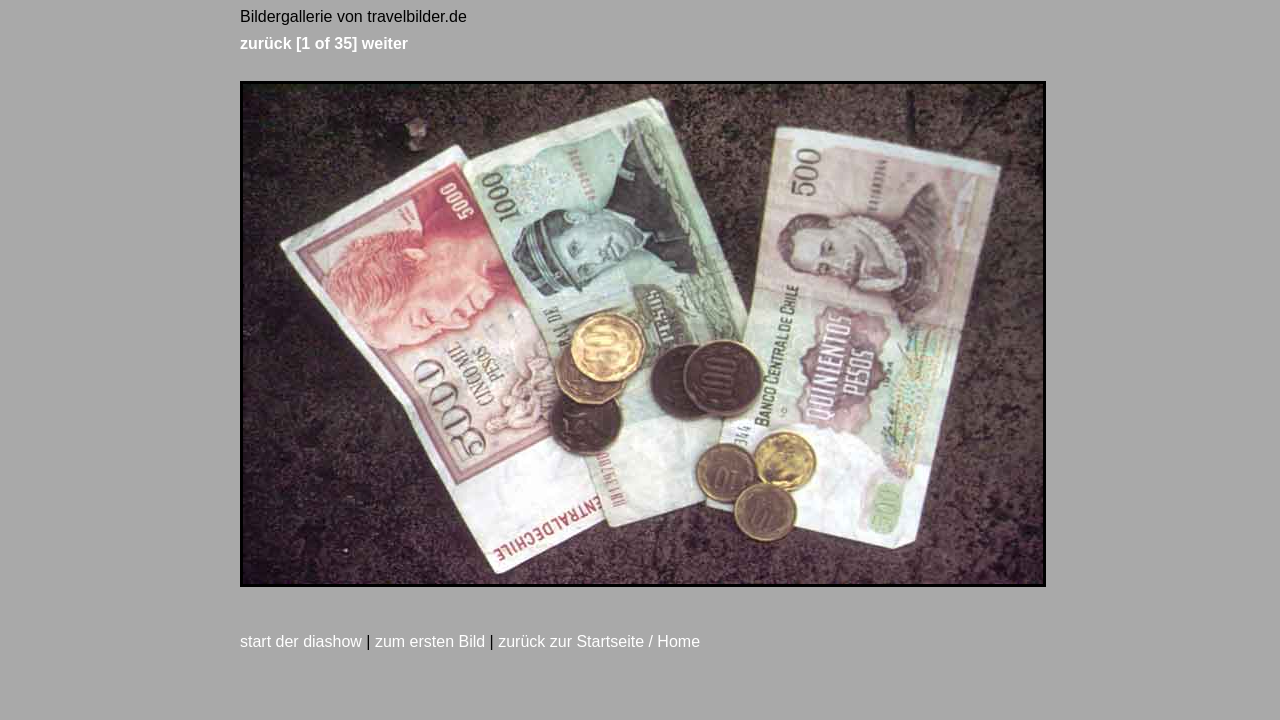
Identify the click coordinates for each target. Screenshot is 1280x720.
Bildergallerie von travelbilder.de (353, 16)
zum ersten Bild (430, 641)
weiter (385, 43)
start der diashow (301, 641)
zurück (266, 43)
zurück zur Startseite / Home (599, 641)
